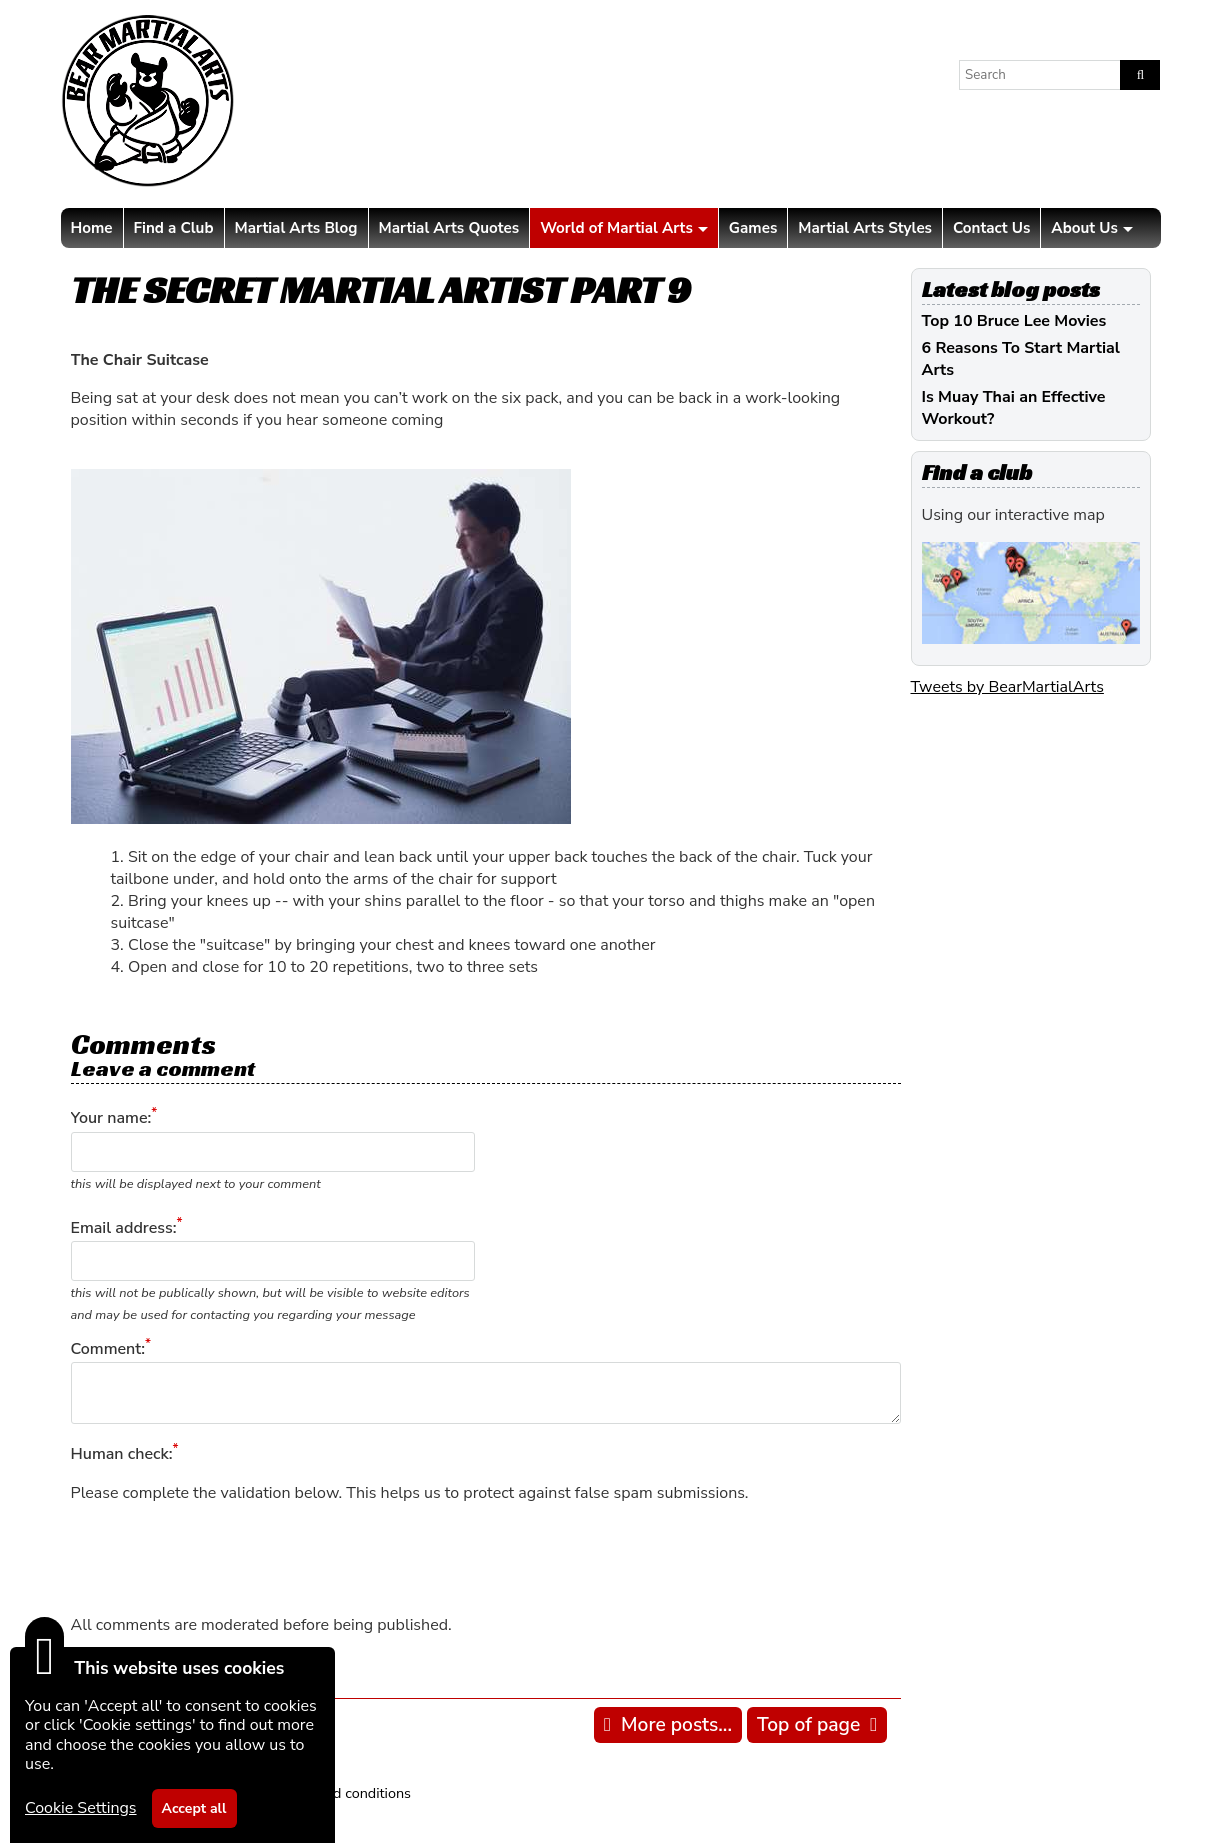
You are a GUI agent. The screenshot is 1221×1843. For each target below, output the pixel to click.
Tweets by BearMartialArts (1007, 687)
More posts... (676, 1725)
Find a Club (174, 228)
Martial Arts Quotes (449, 228)
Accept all (194, 1808)
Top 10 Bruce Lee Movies (1014, 321)
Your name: (111, 1119)
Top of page (808, 1725)
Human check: (122, 1455)
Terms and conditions (342, 1793)
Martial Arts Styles (865, 228)
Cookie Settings (81, 1808)
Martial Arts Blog (296, 228)
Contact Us (991, 228)
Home (92, 228)
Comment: (108, 1349)
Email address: (124, 1228)
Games (753, 228)
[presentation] (223, 1559)
